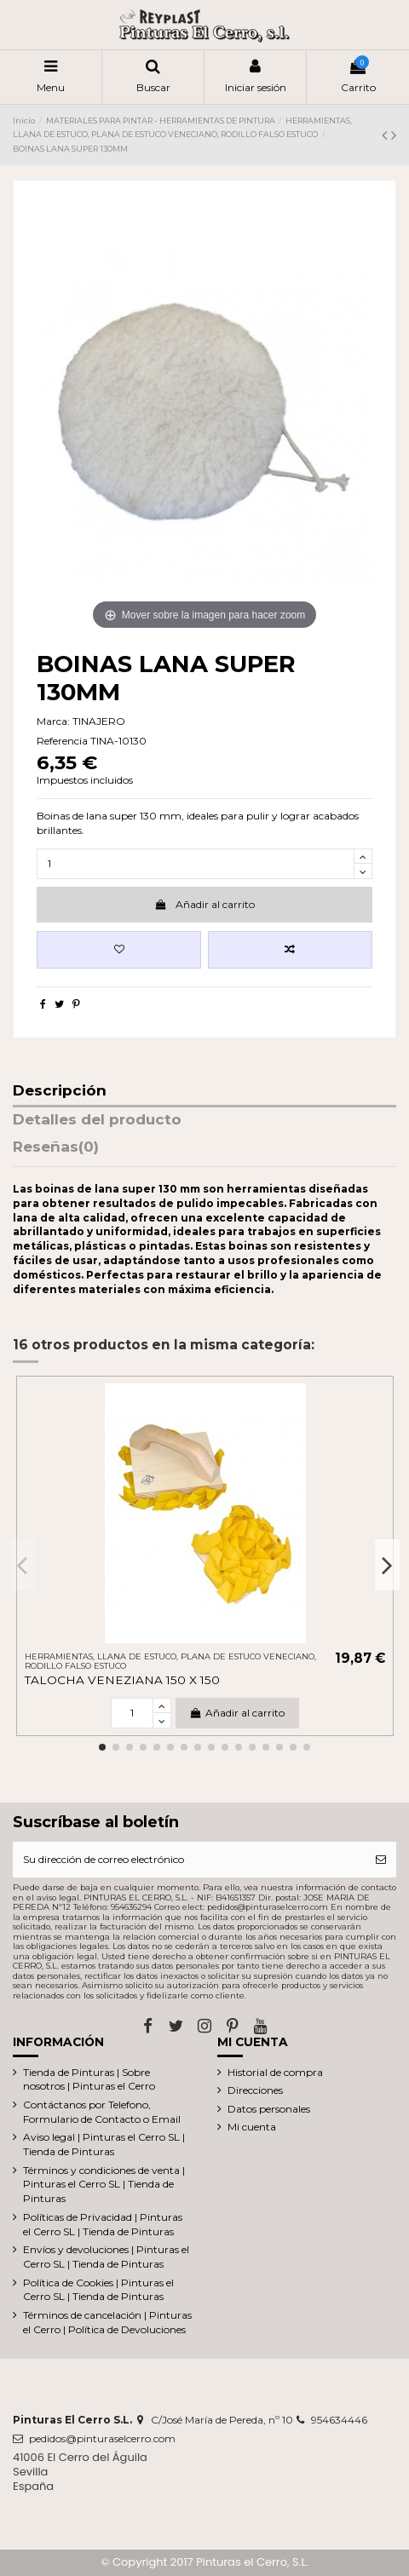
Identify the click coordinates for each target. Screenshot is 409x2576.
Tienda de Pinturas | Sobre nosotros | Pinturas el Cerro (89, 2079)
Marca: (53, 721)
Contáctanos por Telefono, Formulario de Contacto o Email (102, 2111)
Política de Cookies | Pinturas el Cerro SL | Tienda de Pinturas (98, 2289)
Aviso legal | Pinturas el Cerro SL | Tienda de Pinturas (104, 2144)
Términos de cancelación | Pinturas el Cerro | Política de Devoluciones (107, 2322)
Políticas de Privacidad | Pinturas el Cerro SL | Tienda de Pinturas (102, 2224)
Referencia (62, 740)
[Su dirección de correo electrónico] (189, 1859)
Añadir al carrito (204, 904)
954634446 (339, 2419)
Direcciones (255, 2090)
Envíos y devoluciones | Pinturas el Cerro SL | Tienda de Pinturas (106, 2256)
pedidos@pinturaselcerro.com (102, 2438)
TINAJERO (98, 721)
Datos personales (269, 2108)
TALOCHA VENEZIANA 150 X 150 (122, 1680)
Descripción (60, 1091)
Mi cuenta (252, 2126)
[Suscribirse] (381, 1859)
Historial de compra (275, 2072)
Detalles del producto (97, 1120)
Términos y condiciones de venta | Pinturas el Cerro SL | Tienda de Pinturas (104, 2184)
